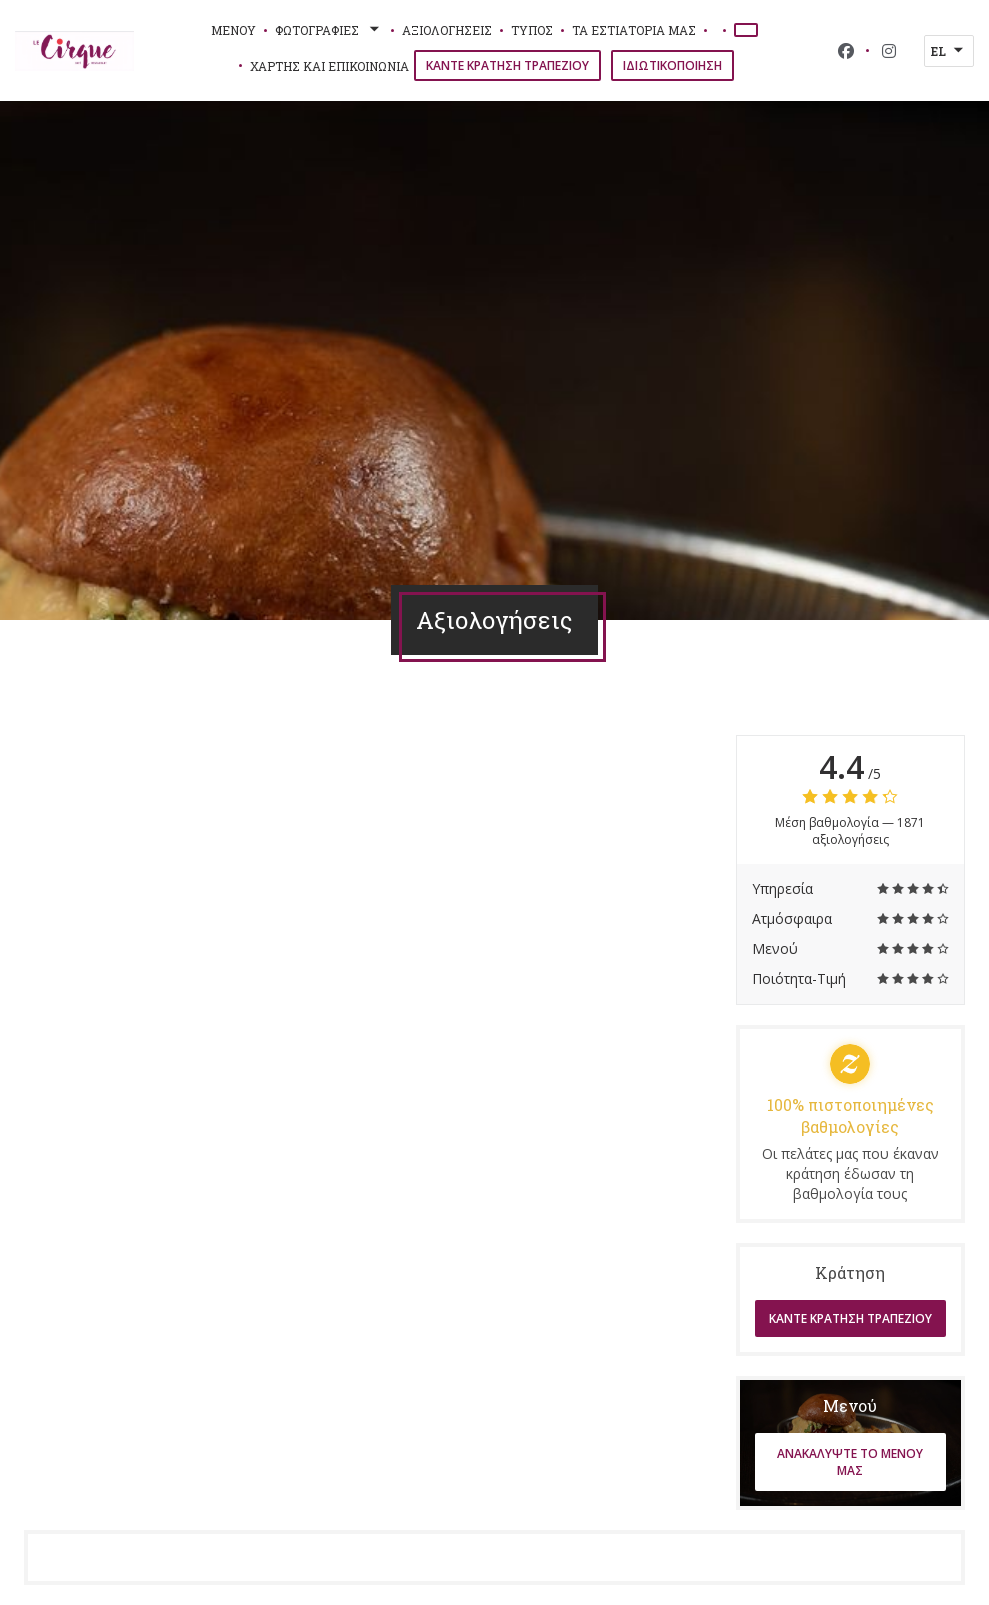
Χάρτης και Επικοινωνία (329, 66)
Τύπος (532, 30)
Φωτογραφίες (329, 30)
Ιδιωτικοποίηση (672, 65)
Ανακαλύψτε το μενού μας (850, 1462)
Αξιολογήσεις (447, 30)
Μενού (233, 30)
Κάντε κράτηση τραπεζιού (507, 65)
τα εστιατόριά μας (634, 30)
